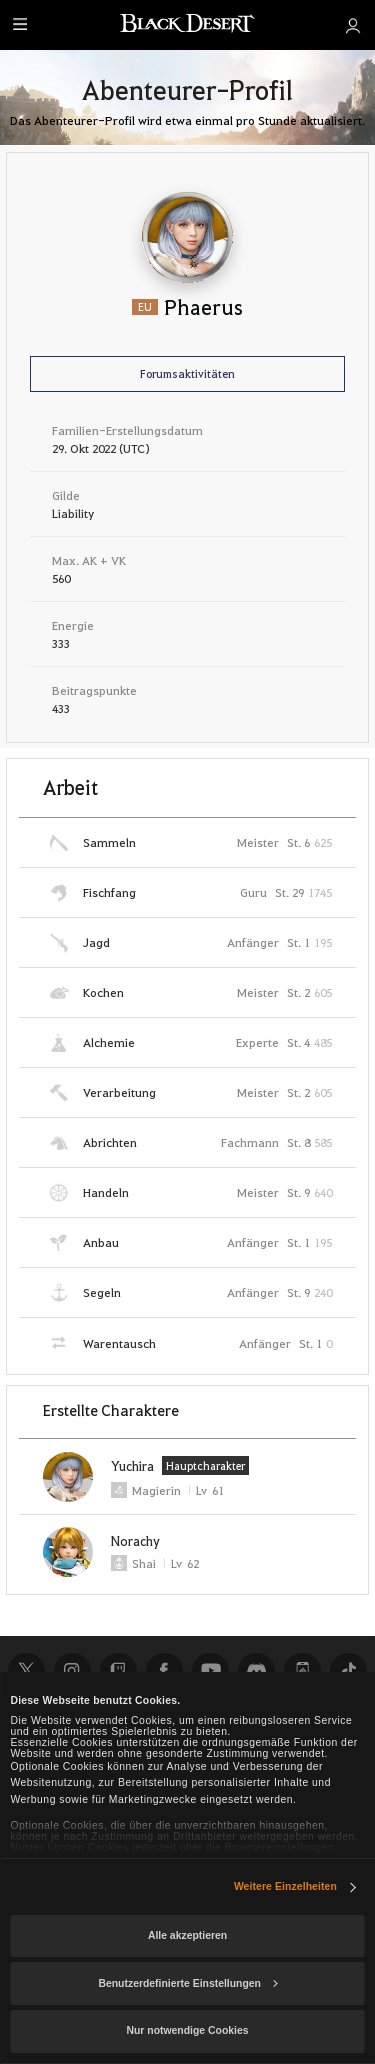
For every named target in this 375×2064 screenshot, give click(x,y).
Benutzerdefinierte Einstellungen (187, 1983)
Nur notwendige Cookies (188, 2030)
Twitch (118, 1671)
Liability (73, 513)
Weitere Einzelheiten (285, 1886)
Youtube (210, 1671)
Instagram (72, 1671)
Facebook (164, 1671)
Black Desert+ (302, 1671)
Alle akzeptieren (187, 1935)
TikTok (348, 1671)
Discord (256, 1671)
